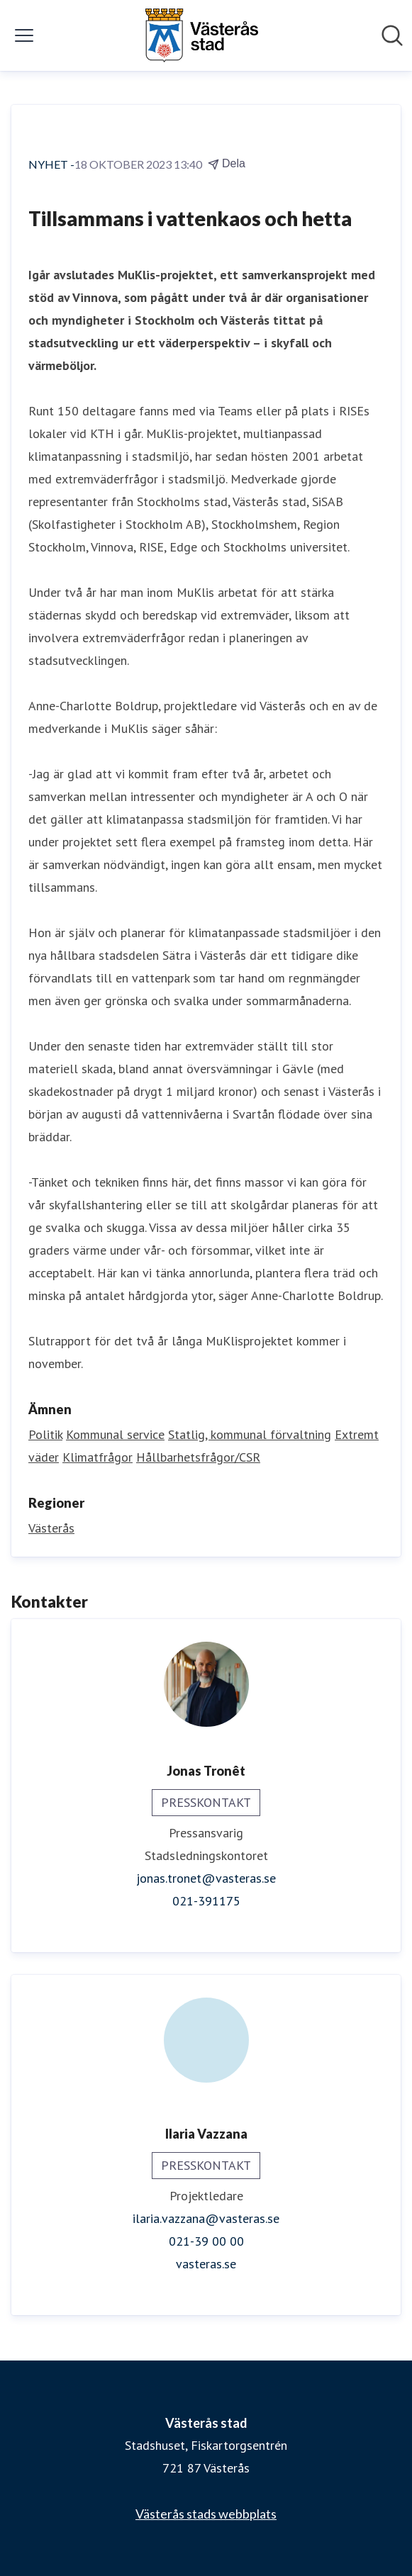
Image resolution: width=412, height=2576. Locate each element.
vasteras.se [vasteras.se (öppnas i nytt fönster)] (206, 2264)
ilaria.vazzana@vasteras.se (206, 2218)
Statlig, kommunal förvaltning (249, 1434)
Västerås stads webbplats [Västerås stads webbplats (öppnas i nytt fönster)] (206, 2513)
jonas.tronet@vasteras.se (206, 1878)
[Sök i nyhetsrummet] (392, 35)
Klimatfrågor (97, 1457)
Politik (45, 1434)
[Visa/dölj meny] (24, 35)
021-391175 (206, 1901)
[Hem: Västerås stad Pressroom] (201, 35)
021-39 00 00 (206, 2241)
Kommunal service (115, 1434)
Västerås (51, 1528)
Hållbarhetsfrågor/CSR (198, 1457)
